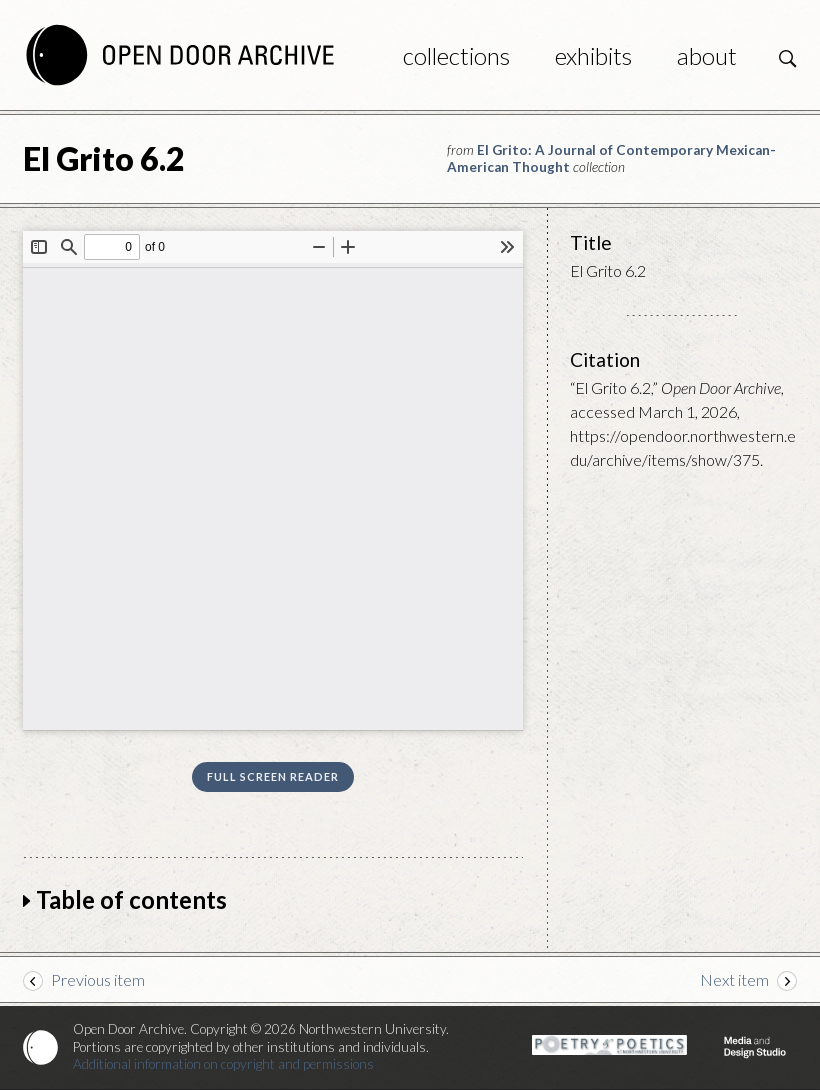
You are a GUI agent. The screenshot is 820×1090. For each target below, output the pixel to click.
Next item (734, 979)
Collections (456, 55)
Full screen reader (273, 776)
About (707, 55)
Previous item (98, 979)
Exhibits (593, 55)
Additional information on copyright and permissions (223, 1064)
